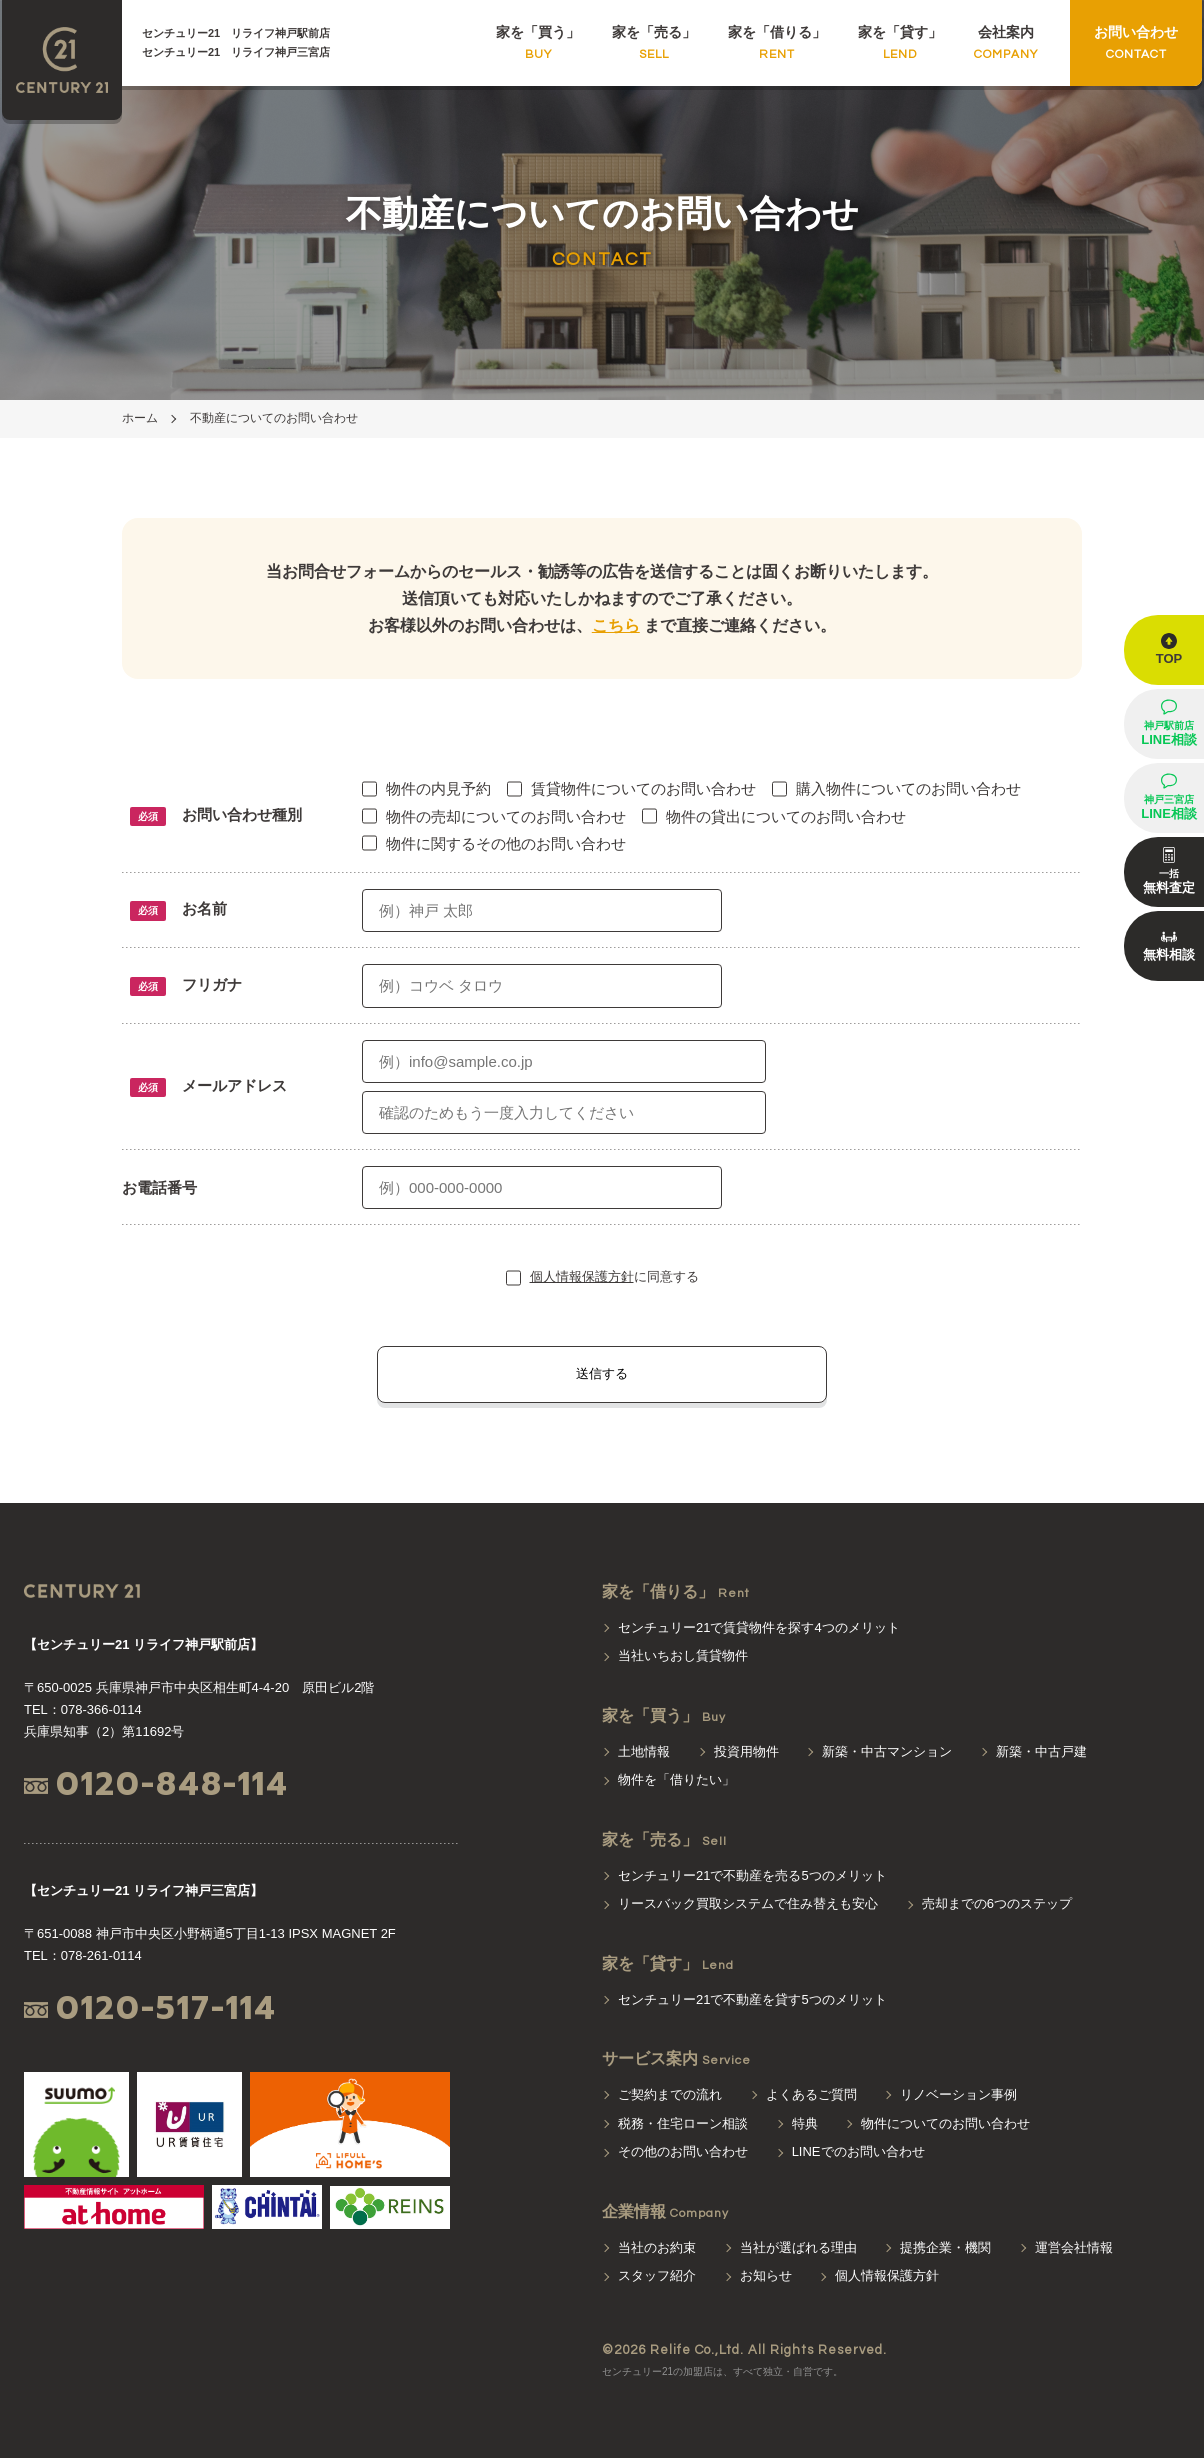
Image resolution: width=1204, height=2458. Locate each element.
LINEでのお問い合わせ (858, 2151)
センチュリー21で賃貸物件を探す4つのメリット (759, 1627)
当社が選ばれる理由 (798, 2247)
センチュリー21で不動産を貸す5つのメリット (752, 1999)
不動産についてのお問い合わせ (274, 418)
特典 (805, 2123)
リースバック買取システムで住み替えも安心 (748, 1903)
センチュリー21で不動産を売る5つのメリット (752, 1875)
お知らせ (766, 2275)
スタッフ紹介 (657, 2275)
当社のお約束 (657, 2247)
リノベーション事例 (958, 2094)
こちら (616, 625)
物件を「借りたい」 (676, 1779)
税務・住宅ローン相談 (683, 2123)
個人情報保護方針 (582, 1276)
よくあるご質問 (811, 2094)
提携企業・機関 (945, 2247)
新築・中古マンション (887, 1751)
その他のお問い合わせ (683, 2151)
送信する (602, 1373)
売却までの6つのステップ (997, 1903)
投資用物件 (746, 1751)
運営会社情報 (1074, 2247)
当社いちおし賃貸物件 (683, 1655)
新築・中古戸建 (1041, 1751)
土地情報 (644, 1751)
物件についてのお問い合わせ (945, 2123)
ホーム (140, 418)
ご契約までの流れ (670, 2094)
